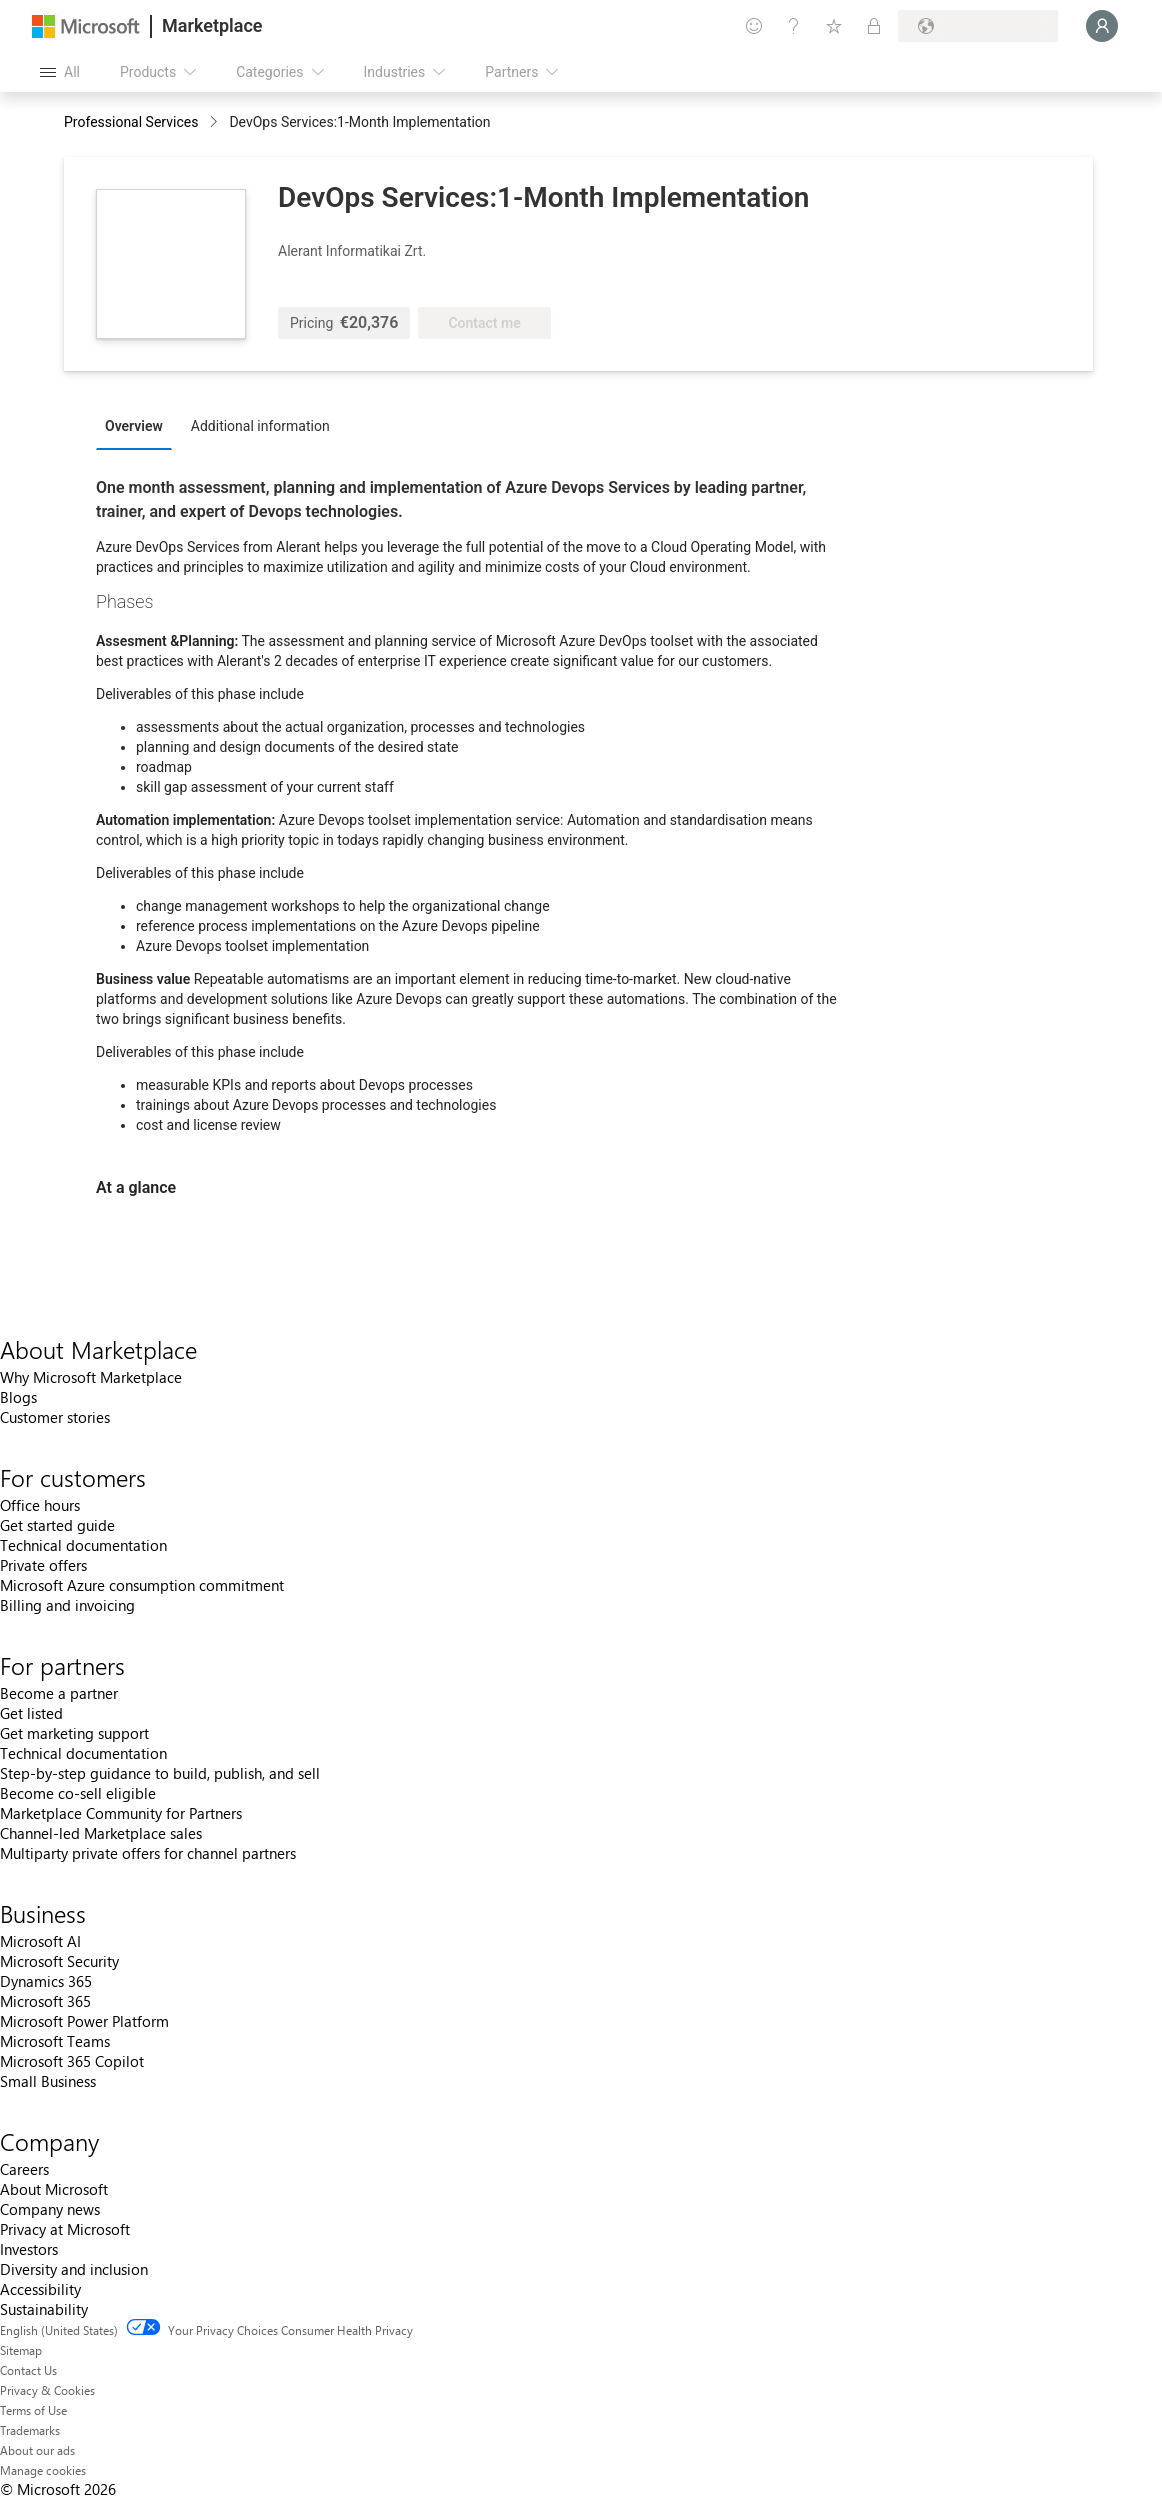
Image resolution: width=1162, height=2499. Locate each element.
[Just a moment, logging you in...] (1102, 26)
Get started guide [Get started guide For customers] (57, 1525)
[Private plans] (874, 26)
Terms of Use (33, 2410)
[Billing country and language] (978, 26)
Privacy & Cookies (47, 2390)
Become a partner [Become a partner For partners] (59, 1693)
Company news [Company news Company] (50, 2209)
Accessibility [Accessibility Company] (40, 2289)
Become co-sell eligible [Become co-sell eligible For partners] (78, 1793)
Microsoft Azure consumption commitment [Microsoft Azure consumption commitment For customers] (142, 1585)
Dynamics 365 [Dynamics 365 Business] (46, 1981)
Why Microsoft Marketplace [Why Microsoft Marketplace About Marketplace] (91, 1377)
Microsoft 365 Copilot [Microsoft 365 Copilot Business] (72, 2061)
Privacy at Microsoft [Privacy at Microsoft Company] (65, 2229)
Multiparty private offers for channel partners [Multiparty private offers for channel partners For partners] (148, 1853)
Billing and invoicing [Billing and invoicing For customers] (67, 1605)
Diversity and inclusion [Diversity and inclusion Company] (74, 2269)
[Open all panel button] (60, 72)
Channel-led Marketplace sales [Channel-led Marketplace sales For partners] (101, 1833)
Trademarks (30, 2430)
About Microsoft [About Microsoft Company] (54, 2189)
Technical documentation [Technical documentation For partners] (83, 1753)
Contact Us (28, 2370)
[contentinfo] (215, 123)
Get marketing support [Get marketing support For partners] (74, 1733)
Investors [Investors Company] (29, 2249)
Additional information (260, 426)
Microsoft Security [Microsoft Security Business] (59, 1961)
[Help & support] (794, 26)
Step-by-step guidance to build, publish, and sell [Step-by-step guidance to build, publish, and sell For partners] (160, 1773)
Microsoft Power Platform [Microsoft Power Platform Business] (84, 2021)
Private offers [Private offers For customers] (43, 1565)
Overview (134, 426)
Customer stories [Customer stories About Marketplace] (55, 1417)
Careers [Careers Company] (24, 2169)
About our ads (37, 2450)
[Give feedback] (754, 26)
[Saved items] (834, 26)
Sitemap (21, 2350)
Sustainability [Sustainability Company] (44, 2309)
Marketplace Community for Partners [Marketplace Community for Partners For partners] (121, 1813)
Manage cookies (43, 2470)
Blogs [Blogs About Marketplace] (18, 1397)
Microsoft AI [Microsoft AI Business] (40, 1941)
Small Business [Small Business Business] (48, 2081)
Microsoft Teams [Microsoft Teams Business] (55, 2041)
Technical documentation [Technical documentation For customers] (83, 1545)
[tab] (139, 425)
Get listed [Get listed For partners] (31, 1713)
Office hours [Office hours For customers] (40, 1505)
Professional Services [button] (131, 122)
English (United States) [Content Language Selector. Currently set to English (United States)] (59, 2330)
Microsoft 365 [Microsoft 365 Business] (45, 2001)
